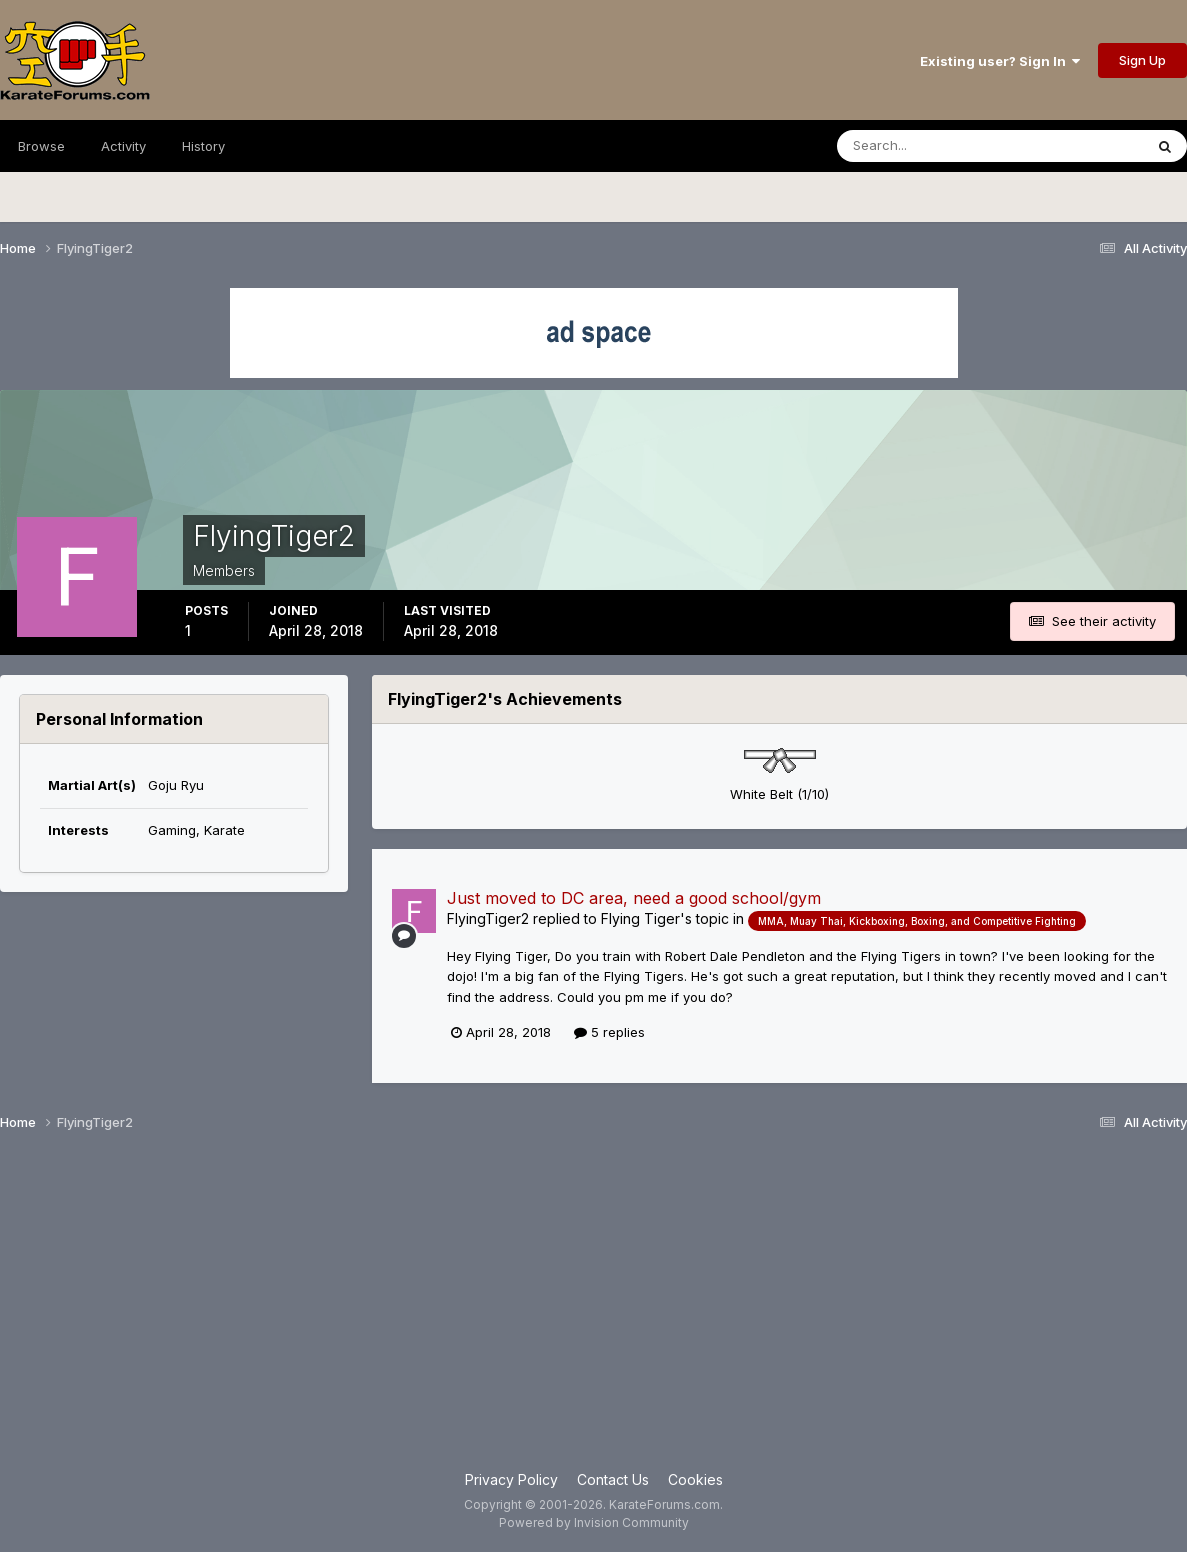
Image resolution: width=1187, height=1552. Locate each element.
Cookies (695, 1479)
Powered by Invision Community (594, 1522)
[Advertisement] (593, 1309)
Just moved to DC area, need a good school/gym (634, 898)
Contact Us (613, 1479)
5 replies (609, 1032)
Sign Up (1142, 60)
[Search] (935, 146)
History (203, 146)
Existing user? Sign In (1000, 61)
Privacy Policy (511, 1479)
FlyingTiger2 (488, 918)
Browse (41, 146)
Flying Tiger (640, 918)
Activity (123, 146)
